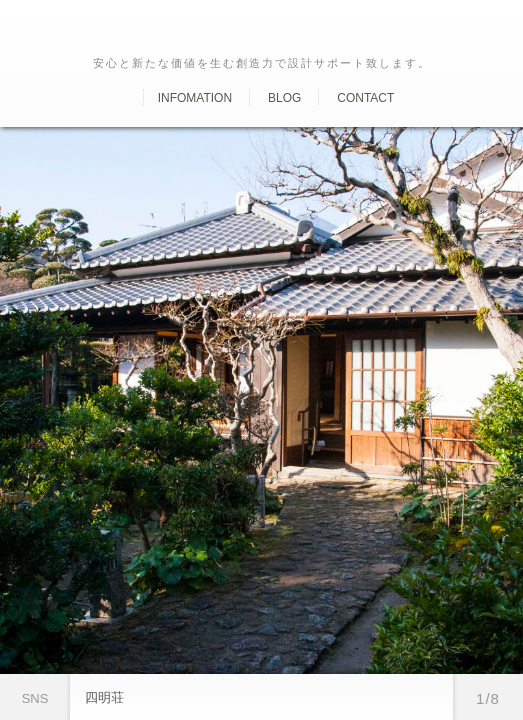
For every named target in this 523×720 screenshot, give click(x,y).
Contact (365, 98)
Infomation (195, 98)
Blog (284, 98)
